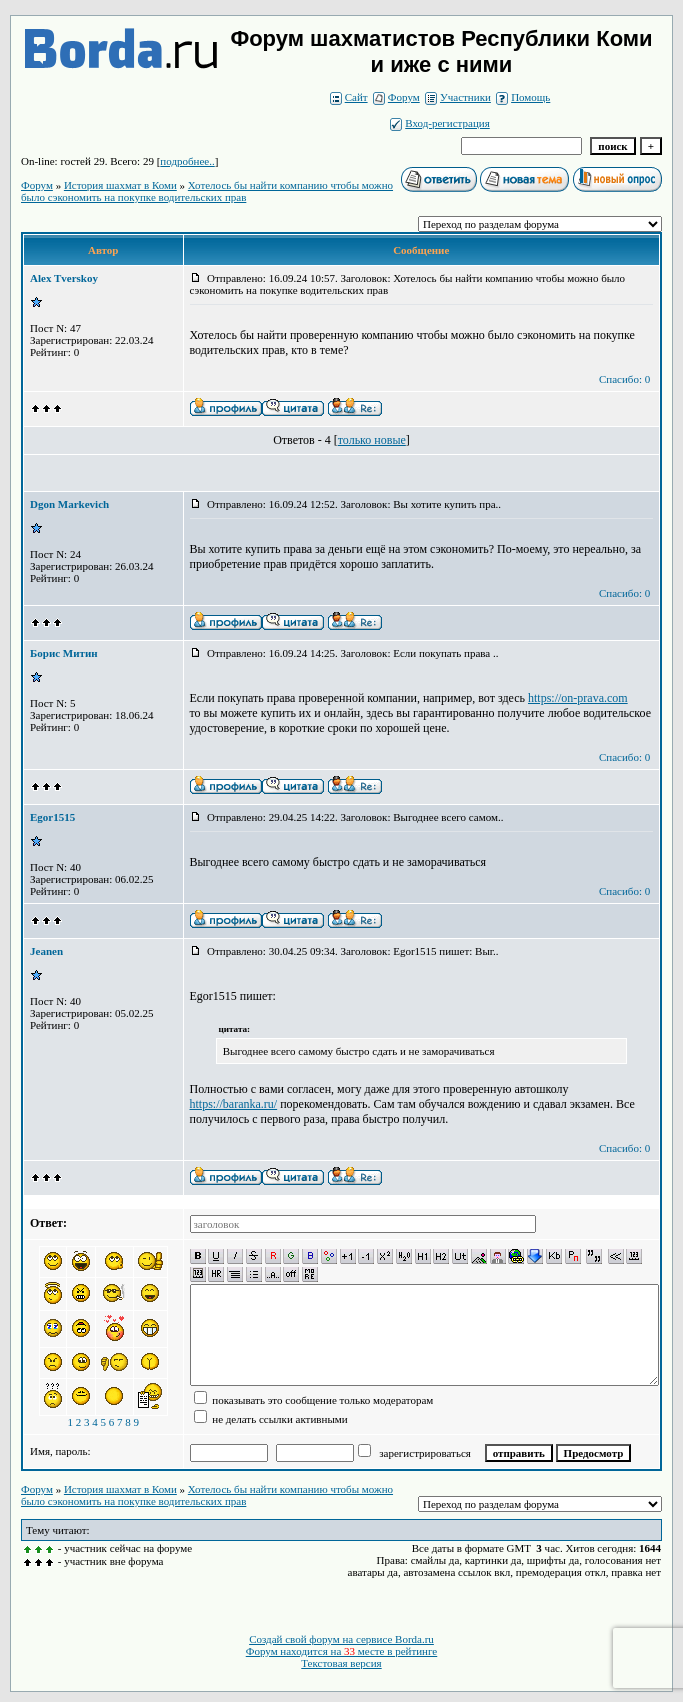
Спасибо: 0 (624, 379)
